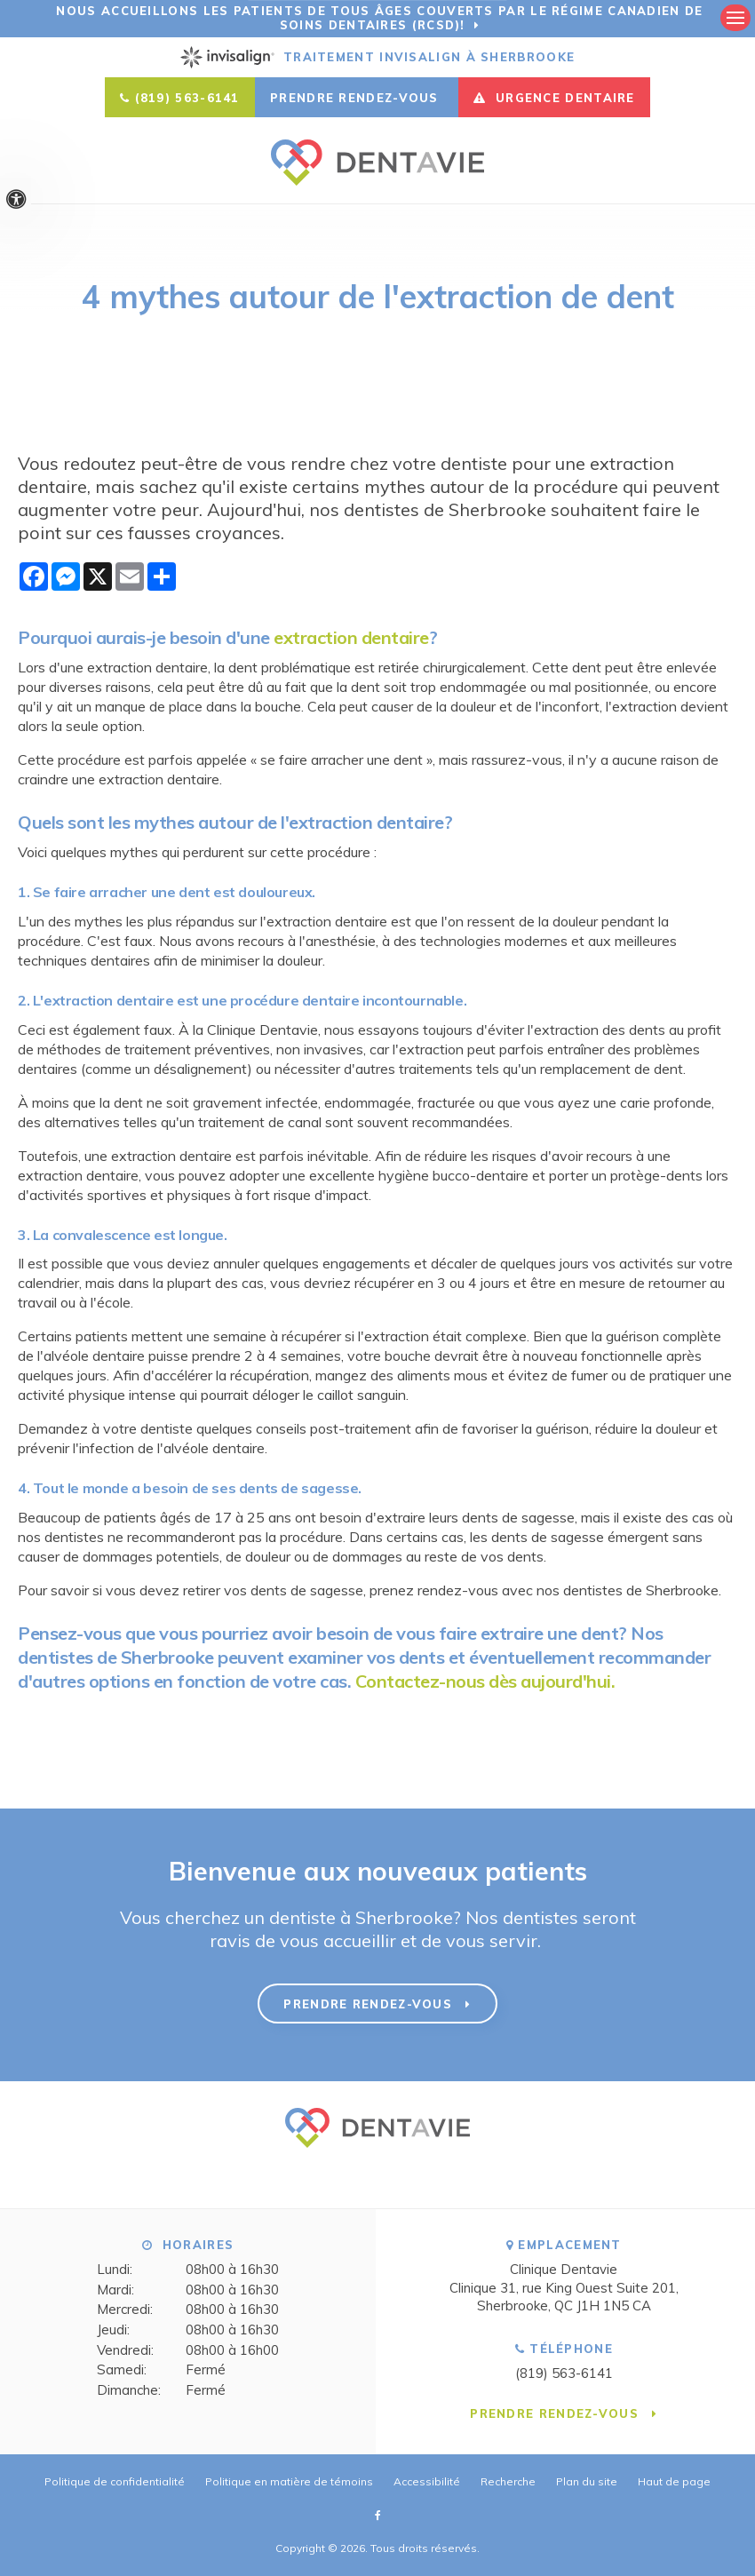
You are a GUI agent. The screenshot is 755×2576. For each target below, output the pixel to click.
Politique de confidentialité (114, 2481)
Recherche (508, 2481)
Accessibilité (426, 2481)
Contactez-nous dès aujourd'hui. (485, 1680)
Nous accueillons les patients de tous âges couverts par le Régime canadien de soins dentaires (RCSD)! (379, 18)
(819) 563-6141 (187, 98)
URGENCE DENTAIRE (553, 98)
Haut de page (674, 2481)
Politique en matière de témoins (289, 2481)
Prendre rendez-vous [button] (356, 98)
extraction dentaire (351, 637)
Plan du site (586, 2481)
